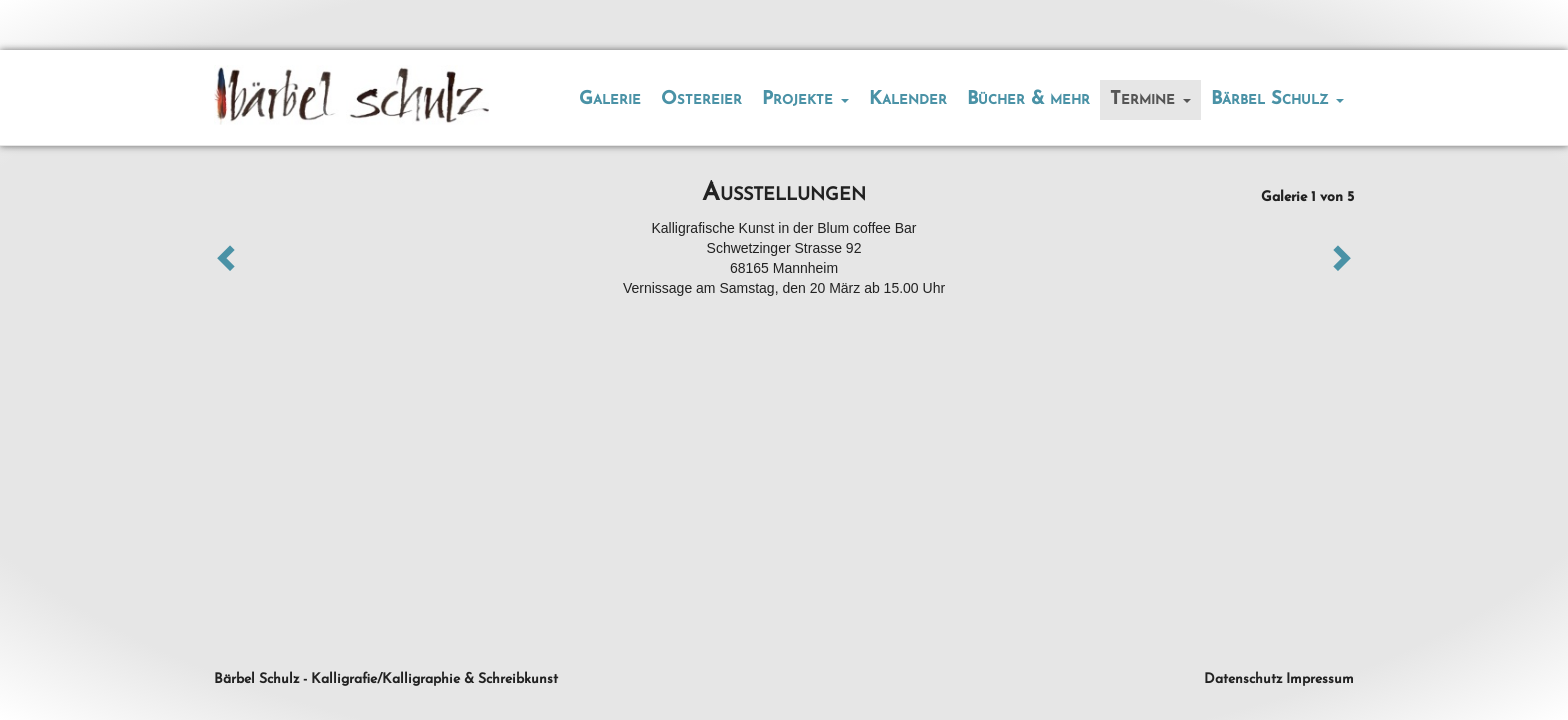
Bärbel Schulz (1277, 99)
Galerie (610, 99)
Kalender (908, 99)
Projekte (805, 99)
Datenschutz (1243, 679)
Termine (1150, 99)
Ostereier (701, 99)
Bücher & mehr (1028, 99)
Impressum (1320, 679)
